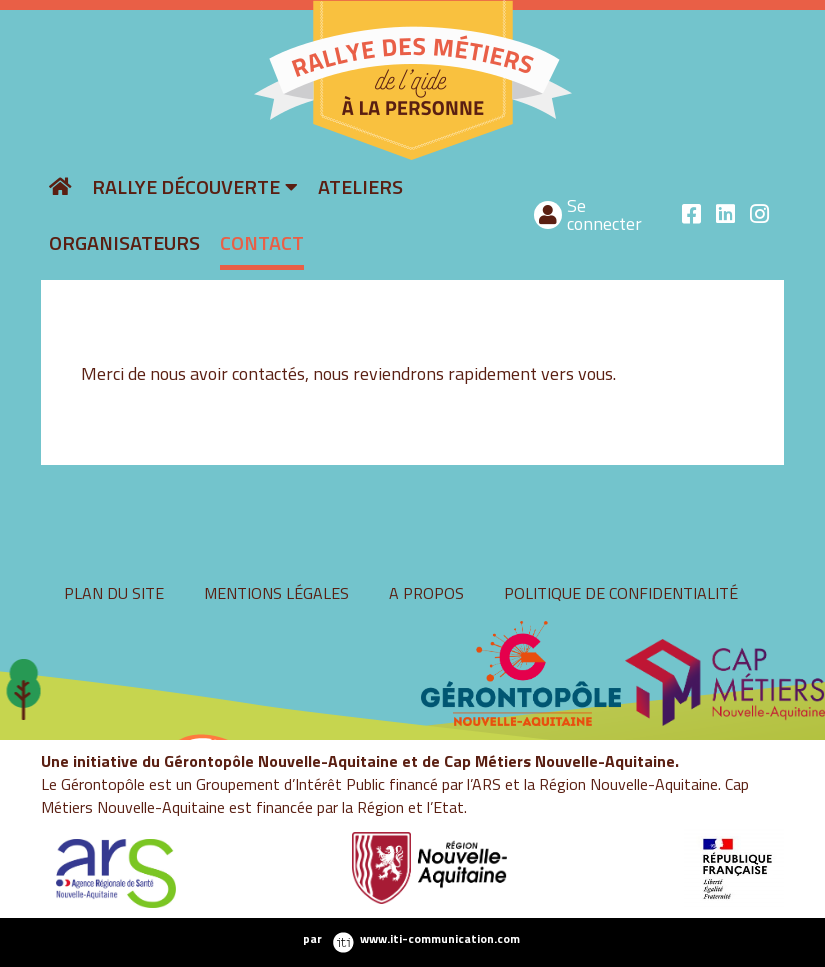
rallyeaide (242, 157)
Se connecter (604, 214)
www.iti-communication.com (440, 939)
